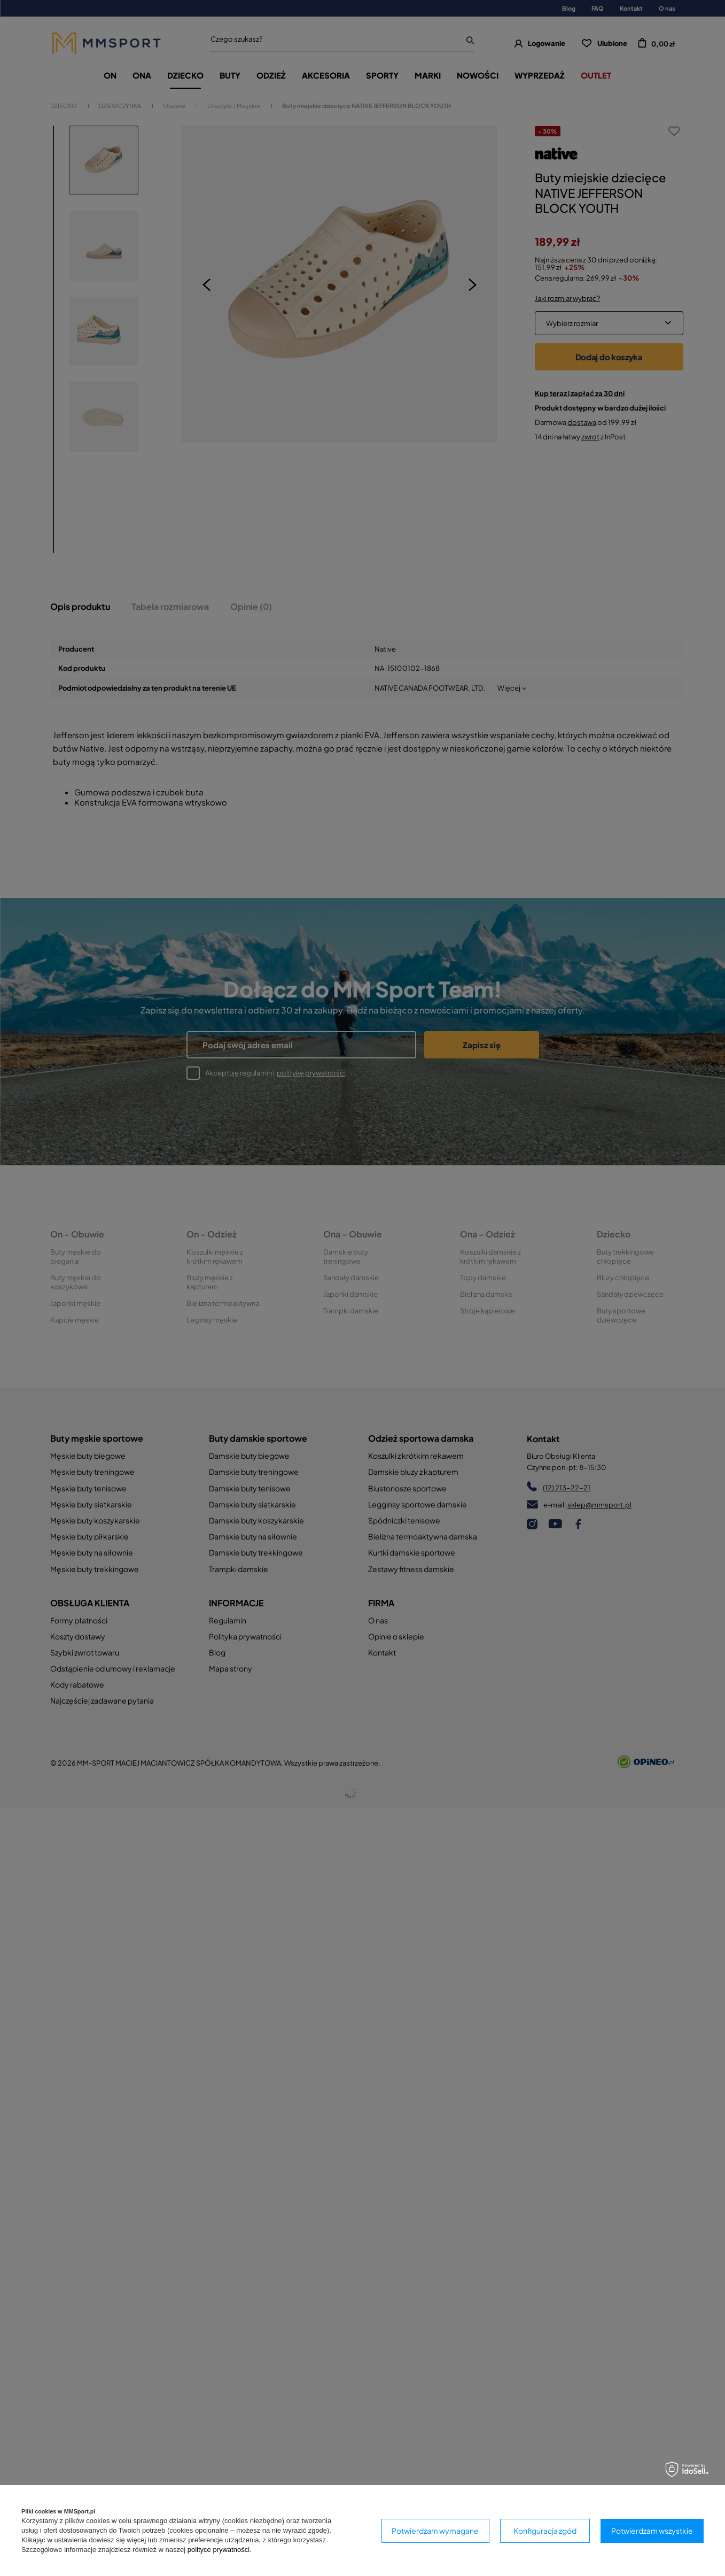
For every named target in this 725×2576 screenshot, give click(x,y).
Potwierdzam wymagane (435, 2530)
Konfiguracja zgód (544, 2530)
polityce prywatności (219, 2550)
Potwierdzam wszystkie (652, 2530)
